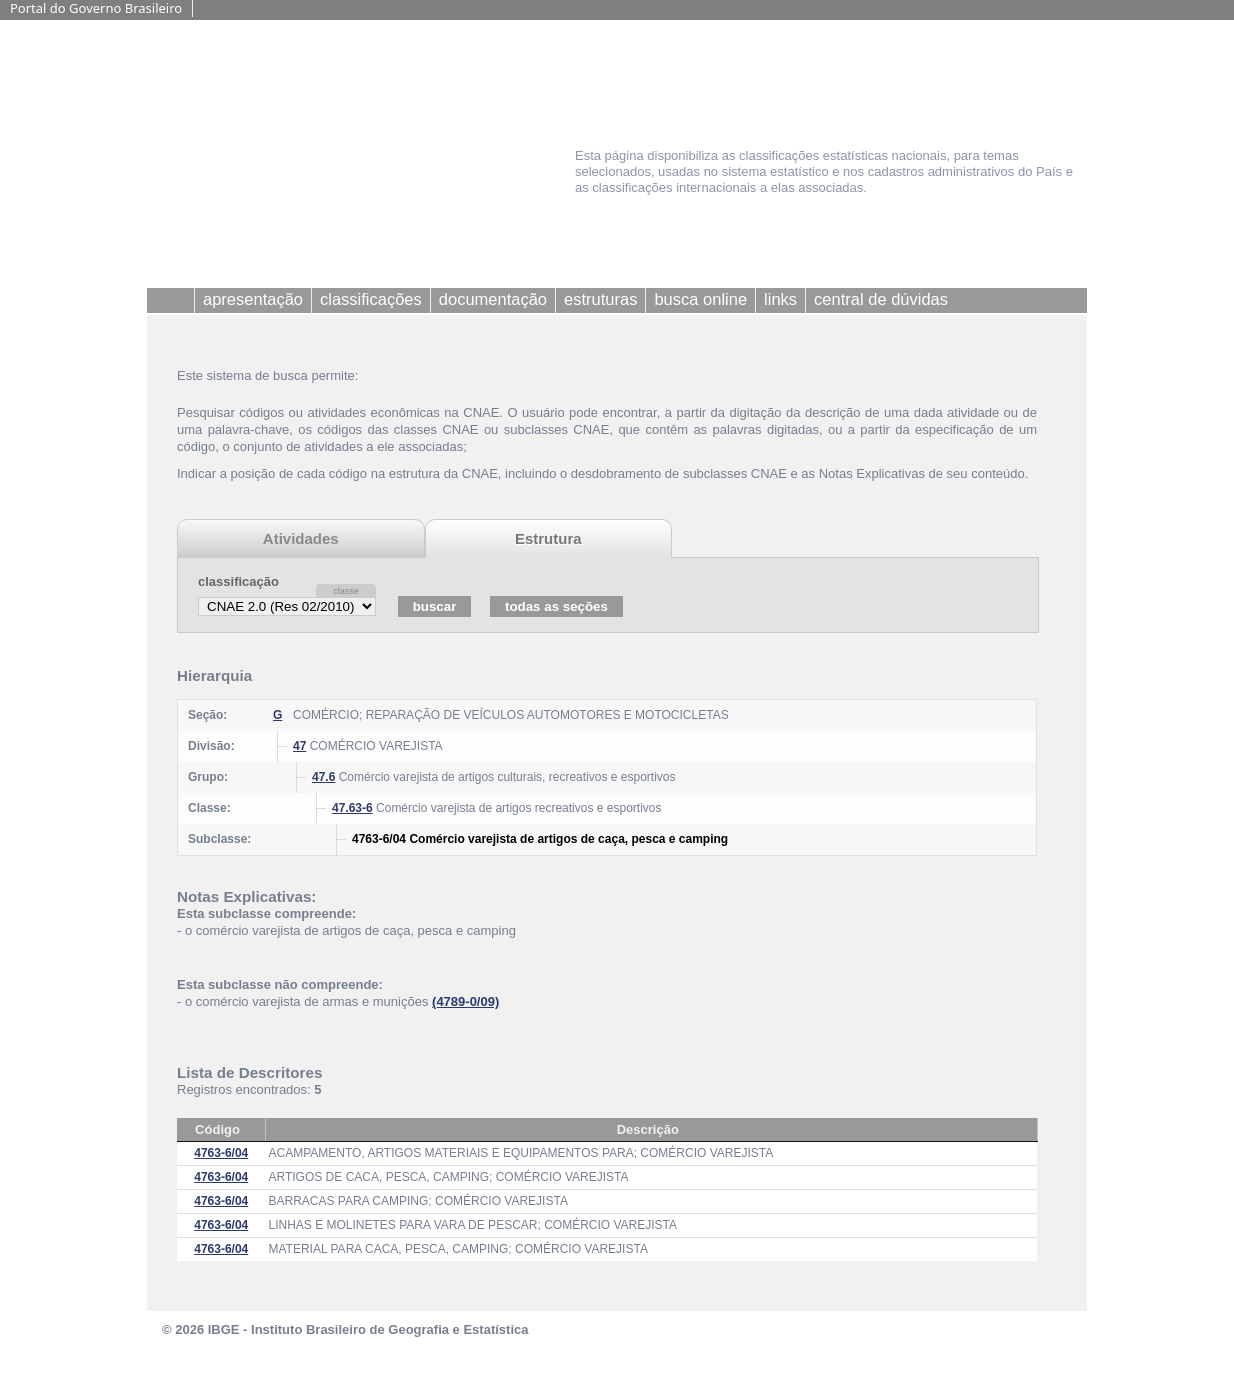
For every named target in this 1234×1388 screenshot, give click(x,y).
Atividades (301, 538)
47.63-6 (352, 808)
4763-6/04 (221, 1153)
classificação (238, 581)
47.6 (323, 777)
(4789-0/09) (465, 1001)
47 (299, 746)
